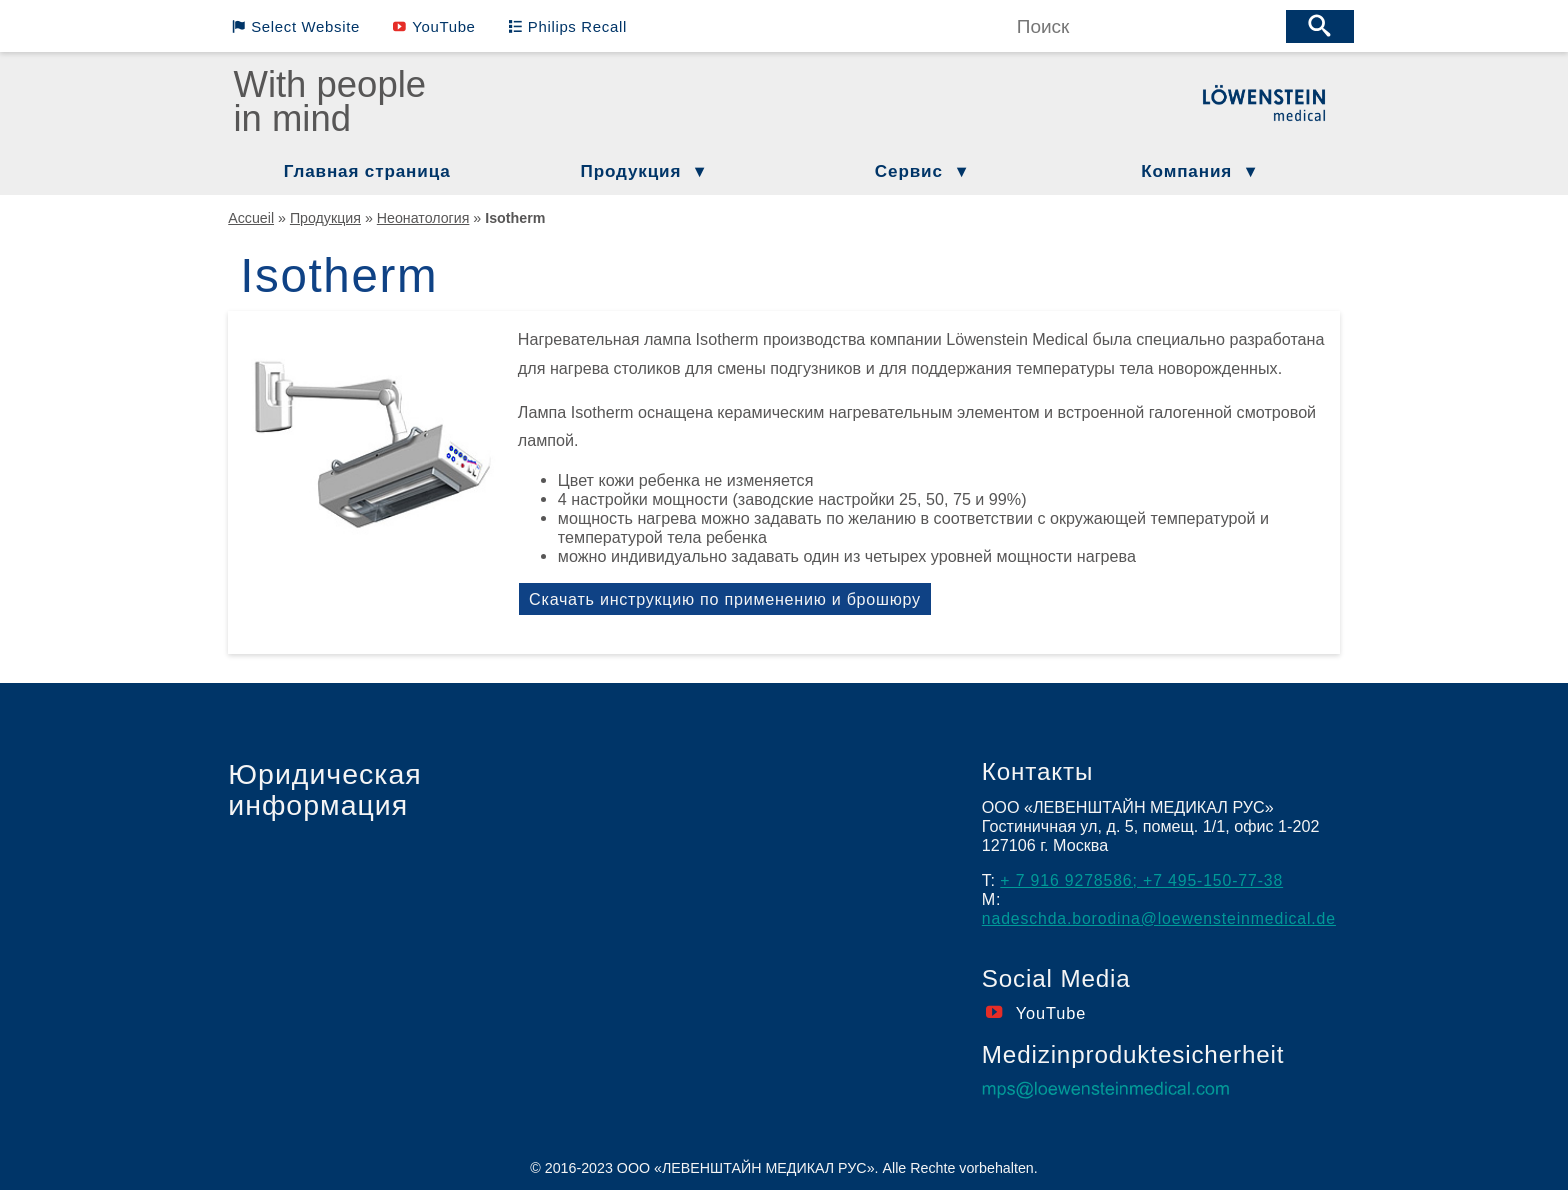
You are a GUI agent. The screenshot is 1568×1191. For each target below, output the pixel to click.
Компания (1186, 171)
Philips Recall (561, 26)
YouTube (433, 26)
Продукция (631, 171)
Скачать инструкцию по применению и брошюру (727, 599)
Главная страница (367, 171)
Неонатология (423, 218)
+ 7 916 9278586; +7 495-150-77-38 (1144, 880)
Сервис (909, 171)
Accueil (251, 218)
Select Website (301, 26)
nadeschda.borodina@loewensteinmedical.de (1163, 918)
